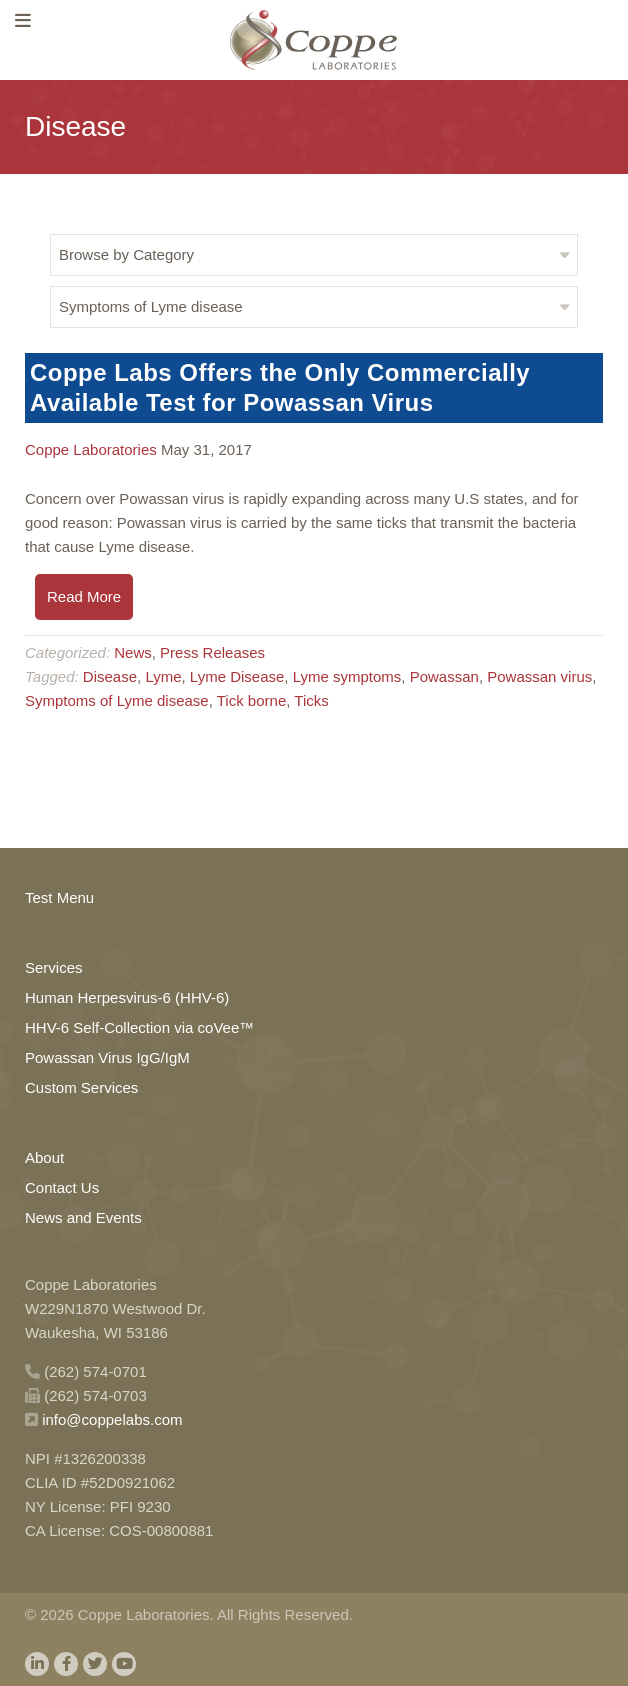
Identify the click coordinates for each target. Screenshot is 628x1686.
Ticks (311, 700)
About (44, 1157)
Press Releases (212, 652)
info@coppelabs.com (112, 1419)
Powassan (444, 676)
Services (54, 967)
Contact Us (62, 1187)
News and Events (83, 1217)
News (133, 652)
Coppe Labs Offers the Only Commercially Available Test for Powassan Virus (280, 387)
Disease (110, 676)
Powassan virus (539, 676)
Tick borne (251, 700)
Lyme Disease (237, 676)
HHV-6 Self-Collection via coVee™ (139, 1027)
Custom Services (81, 1087)
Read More (84, 596)
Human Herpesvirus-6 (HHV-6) (127, 997)
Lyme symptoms (347, 676)
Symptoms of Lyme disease (117, 700)
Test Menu (59, 897)
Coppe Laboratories (91, 449)
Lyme (163, 676)
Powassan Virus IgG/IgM (107, 1057)
